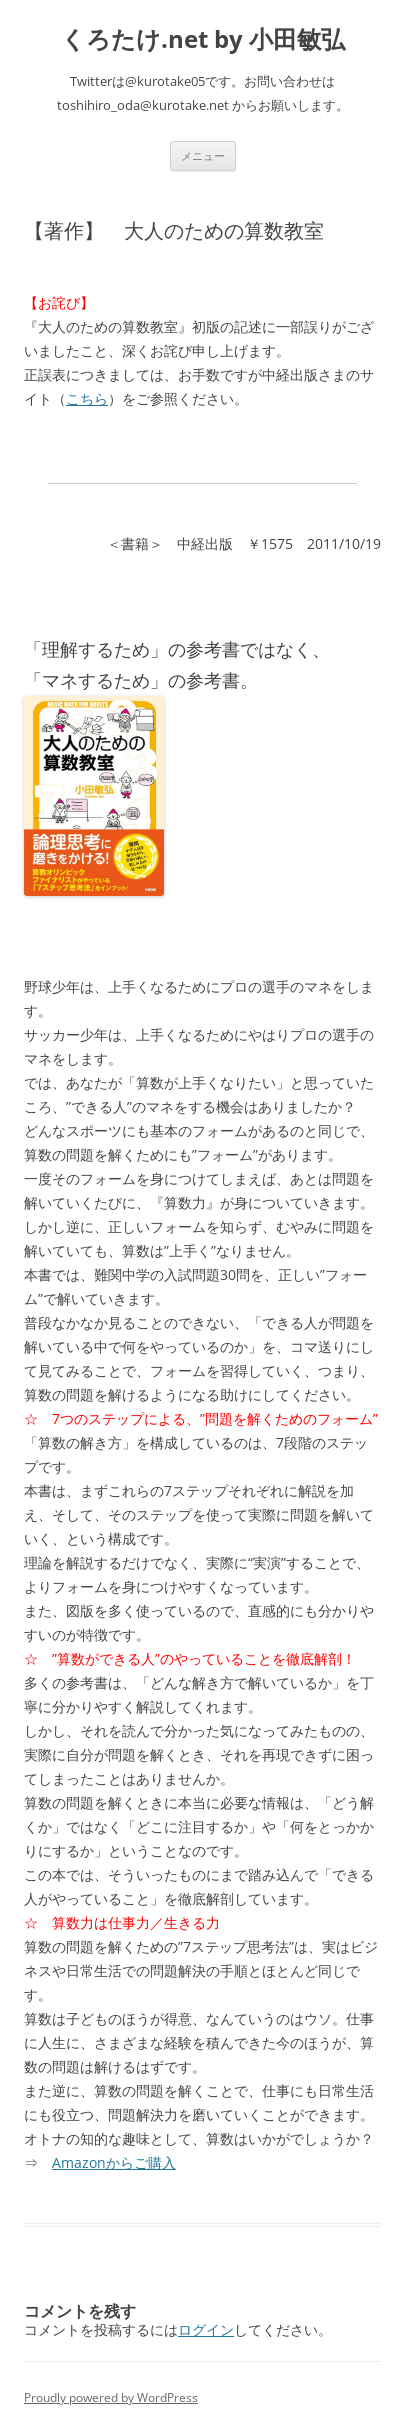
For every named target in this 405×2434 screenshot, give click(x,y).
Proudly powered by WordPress (111, 2397)
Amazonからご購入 (114, 2162)
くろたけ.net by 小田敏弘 (203, 39)
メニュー (203, 155)
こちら (87, 398)
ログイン (206, 2329)
